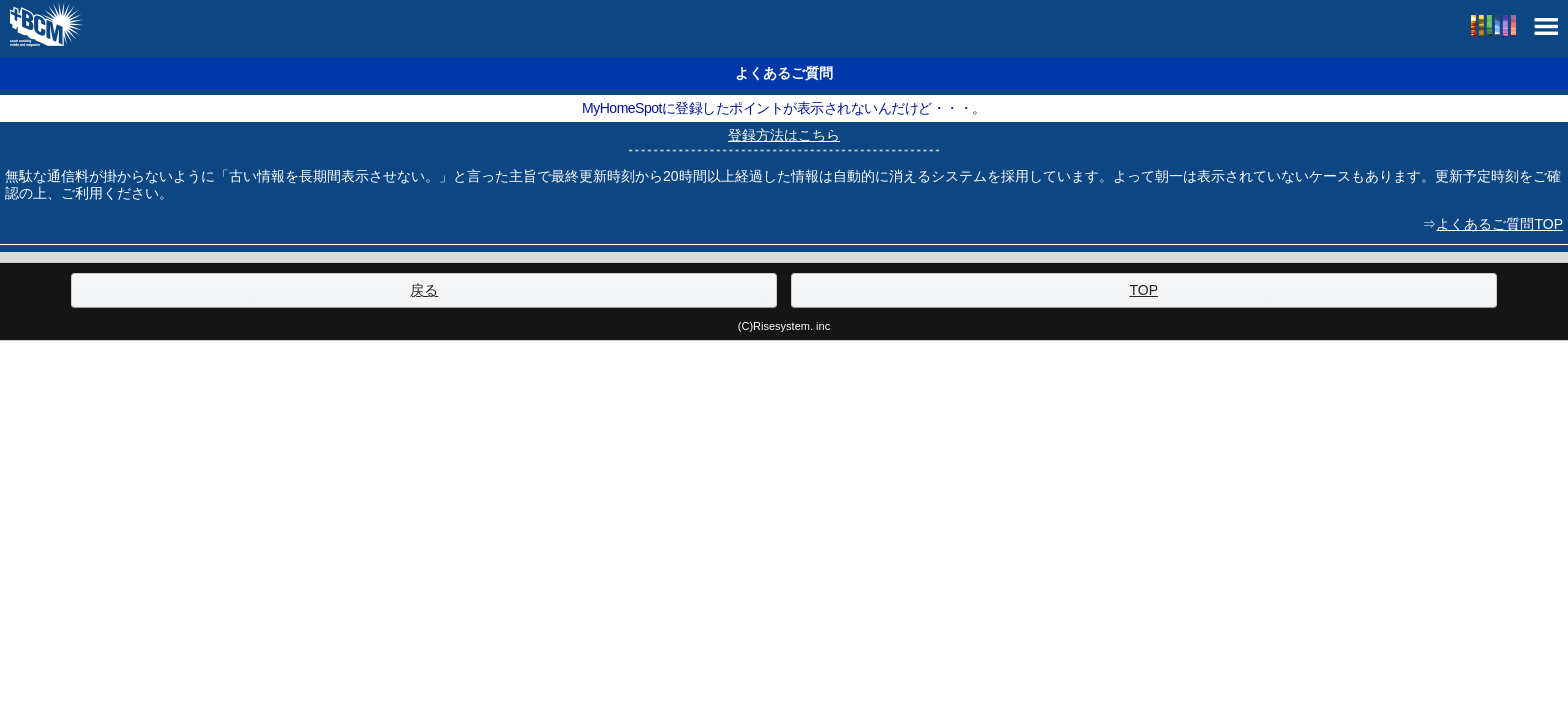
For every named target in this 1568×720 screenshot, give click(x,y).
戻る (424, 290)
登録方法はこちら (784, 135)
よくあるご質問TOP (1499, 224)
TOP (1143, 290)
